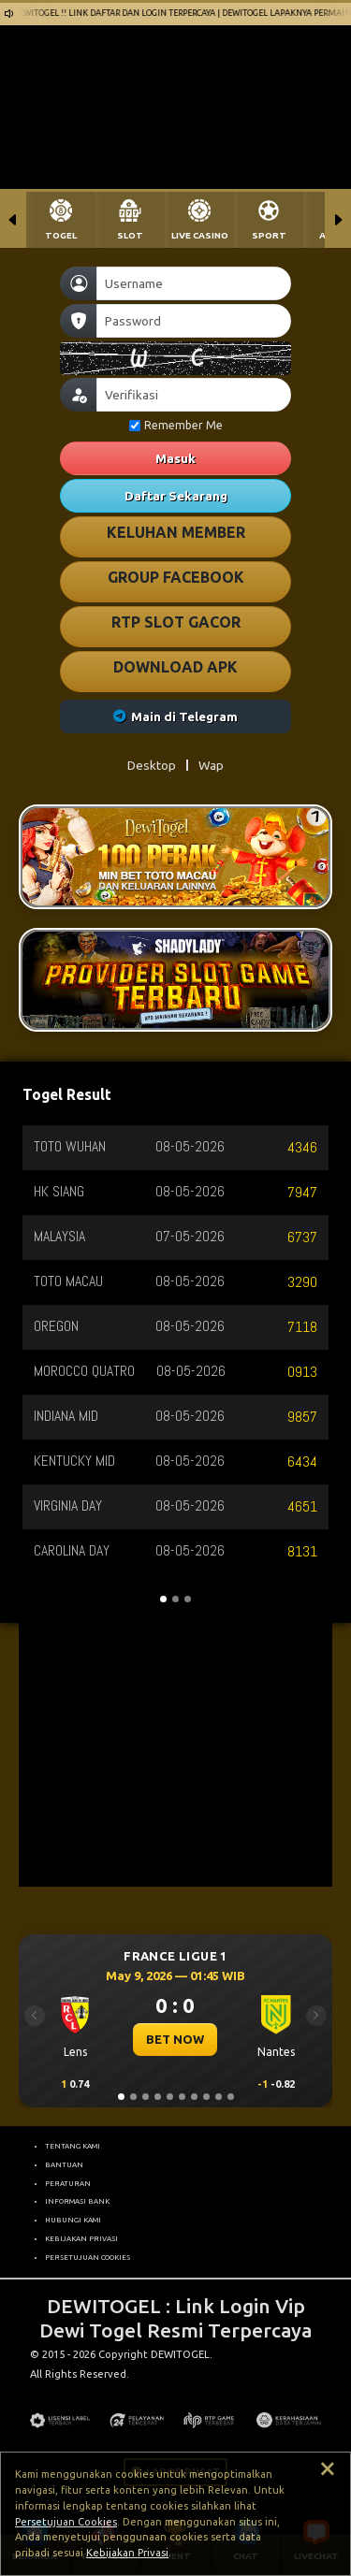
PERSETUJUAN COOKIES (87, 2257)
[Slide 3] (145, 2096)
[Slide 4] (157, 2096)
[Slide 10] (230, 2096)
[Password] (193, 321)
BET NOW (175, 2039)
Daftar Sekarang (175, 495)
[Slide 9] (218, 2096)
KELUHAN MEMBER (176, 532)
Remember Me (176, 425)
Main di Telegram (175, 716)
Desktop (151, 765)
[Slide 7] (194, 2096)
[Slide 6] (182, 2096)
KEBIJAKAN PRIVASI (81, 2238)
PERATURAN (68, 2183)
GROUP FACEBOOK (176, 577)
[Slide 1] (121, 2096)
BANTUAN (64, 2164)
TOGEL (61, 235)
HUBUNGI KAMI (73, 2219)
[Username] (193, 283)
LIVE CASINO (199, 235)
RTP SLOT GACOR (176, 622)
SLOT (130, 235)
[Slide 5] (170, 2096)
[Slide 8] (206, 2096)
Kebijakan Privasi (127, 2552)
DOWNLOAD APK (175, 666)
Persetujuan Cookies (66, 2521)
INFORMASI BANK (77, 2201)
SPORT (269, 235)
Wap (211, 765)
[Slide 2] (133, 2096)
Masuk (175, 458)
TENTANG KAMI (72, 2145)
